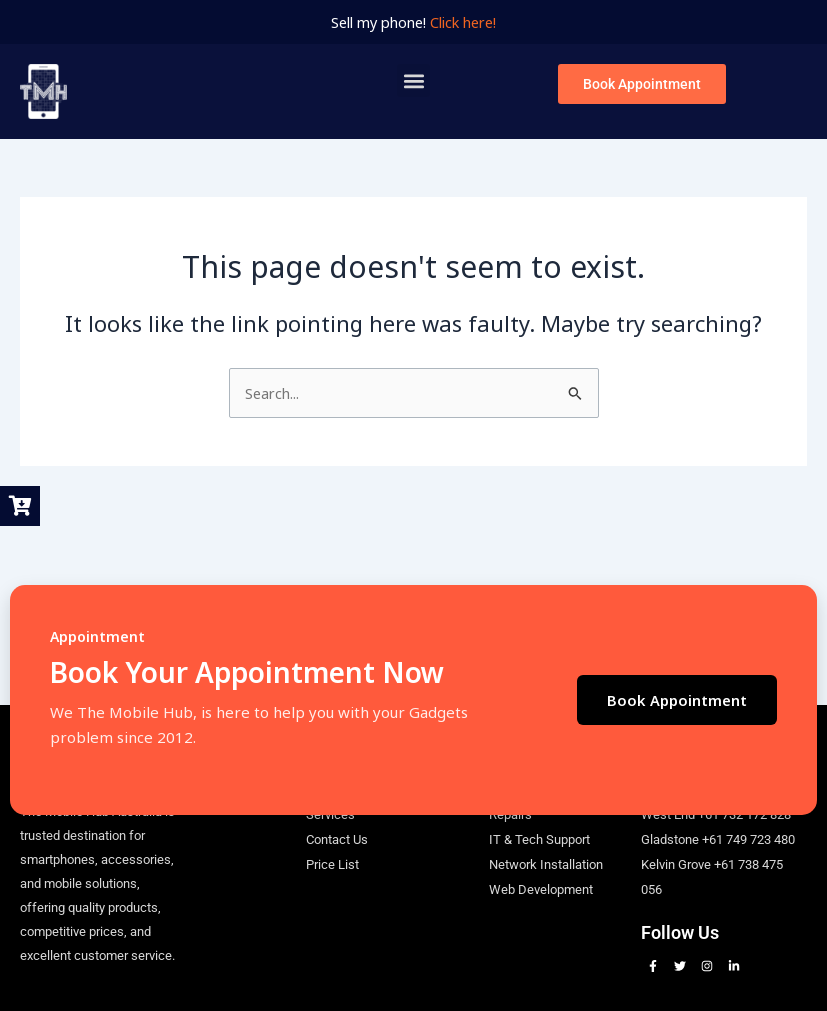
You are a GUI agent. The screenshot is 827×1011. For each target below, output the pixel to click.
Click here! (463, 22)
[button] (413, 80)
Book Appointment (677, 700)
